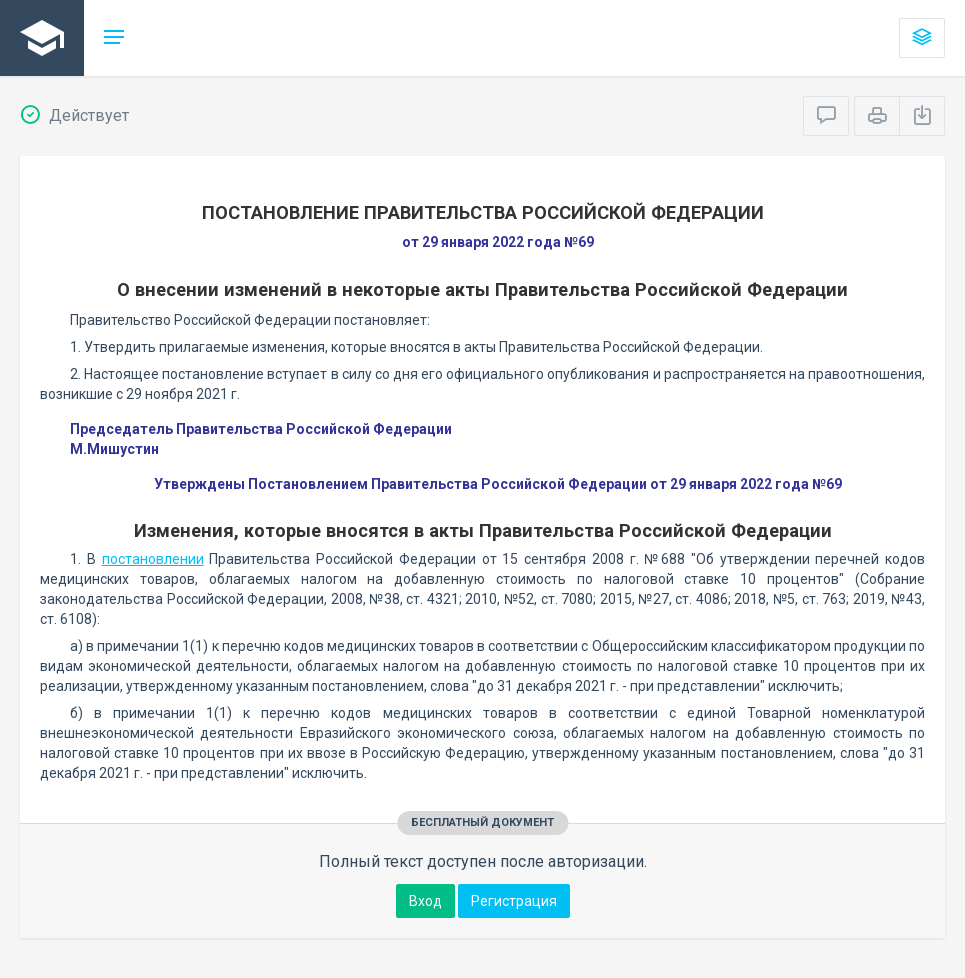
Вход (425, 901)
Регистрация (514, 901)
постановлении (153, 559)
